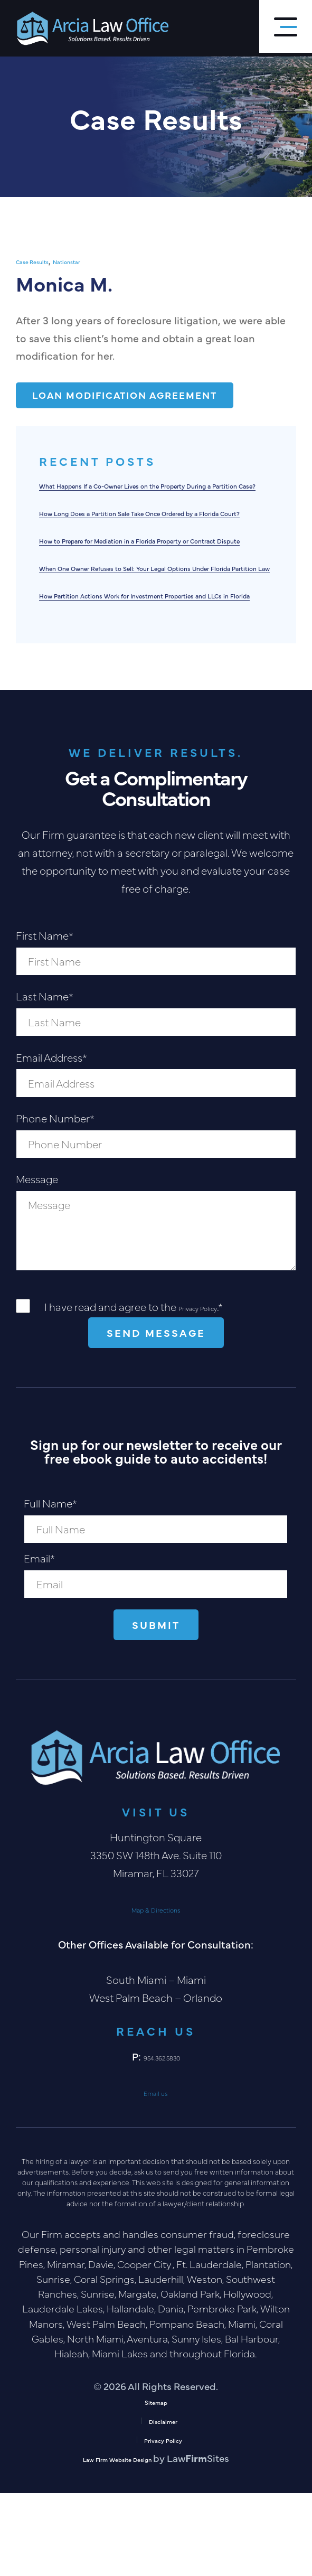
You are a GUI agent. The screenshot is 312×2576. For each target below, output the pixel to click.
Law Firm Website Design (118, 2540)
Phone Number (55, 1199)
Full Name (50, 1585)
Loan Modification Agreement (136, 396)
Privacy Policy (210, 1388)
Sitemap (156, 2483)
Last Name (44, 1078)
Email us (156, 2174)
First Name (44, 1017)
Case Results (43, 260)
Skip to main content (0, 0)
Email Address (51, 1138)
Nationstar (96, 260)
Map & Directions (156, 1991)
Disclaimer (163, 2502)
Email (39, 1640)
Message (37, 1260)
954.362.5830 (161, 2139)
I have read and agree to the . (146, 1388)
